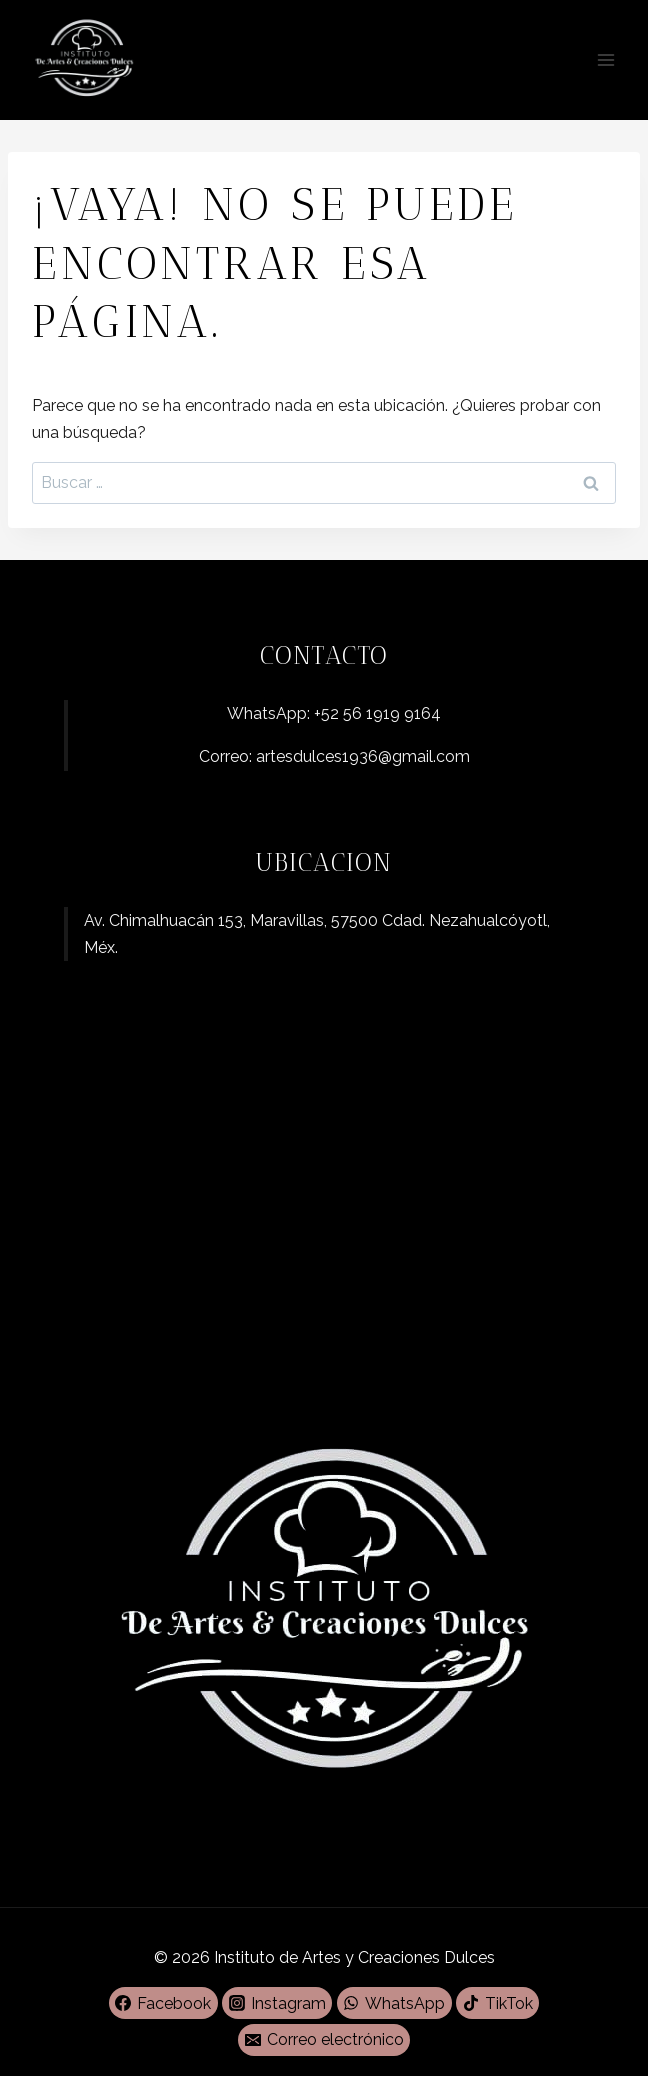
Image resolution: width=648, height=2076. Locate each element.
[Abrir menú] (605, 59)
